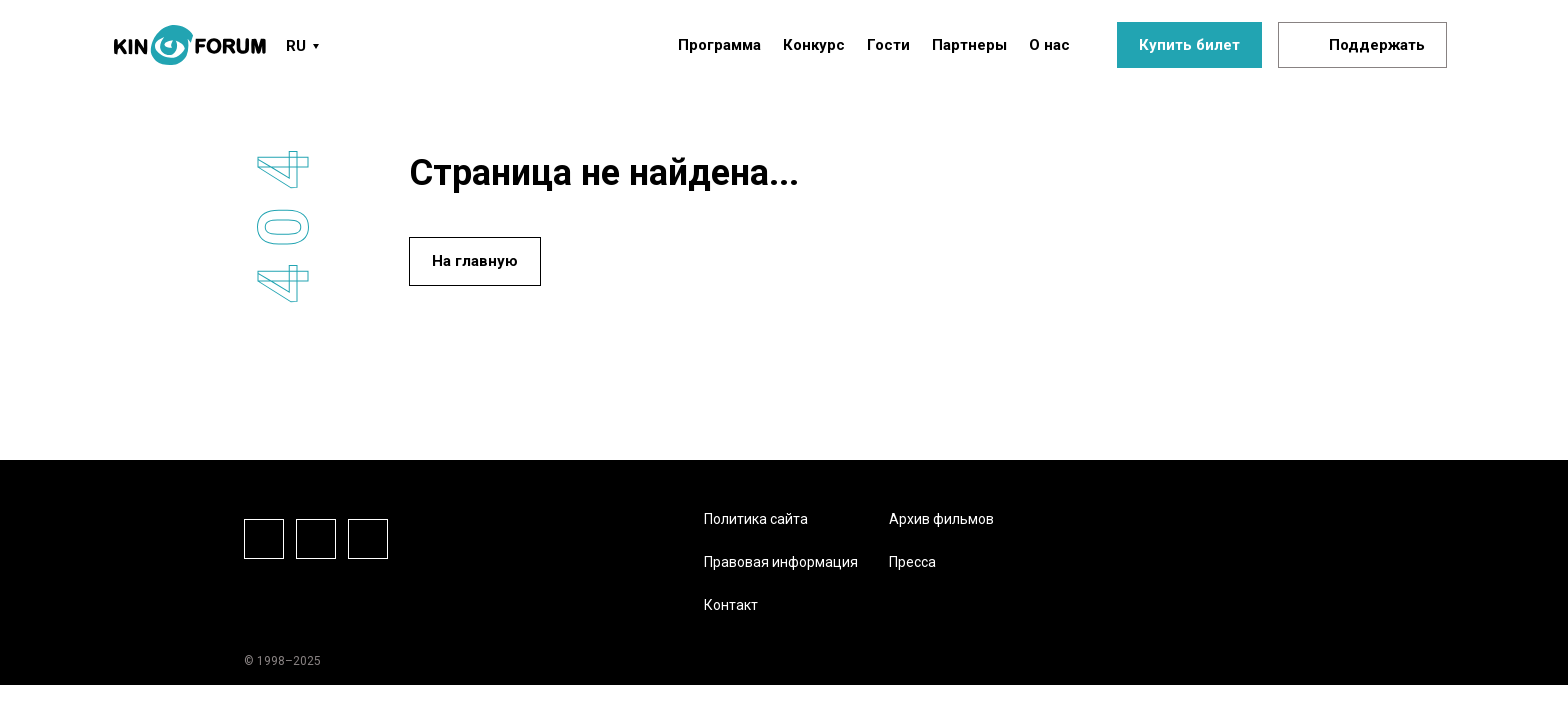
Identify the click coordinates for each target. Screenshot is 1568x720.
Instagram (316, 539)
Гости (888, 45)
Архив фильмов (941, 519)
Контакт (731, 605)
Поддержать (1377, 45)
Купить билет (1189, 45)
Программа (719, 45)
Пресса (912, 562)
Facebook (264, 539)
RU (296, 46)
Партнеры (969, 45)
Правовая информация (781, 562)
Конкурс (814, 45)
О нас (1049, 45)
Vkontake (368, 539)
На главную (475, 261)
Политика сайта (756, 519)
